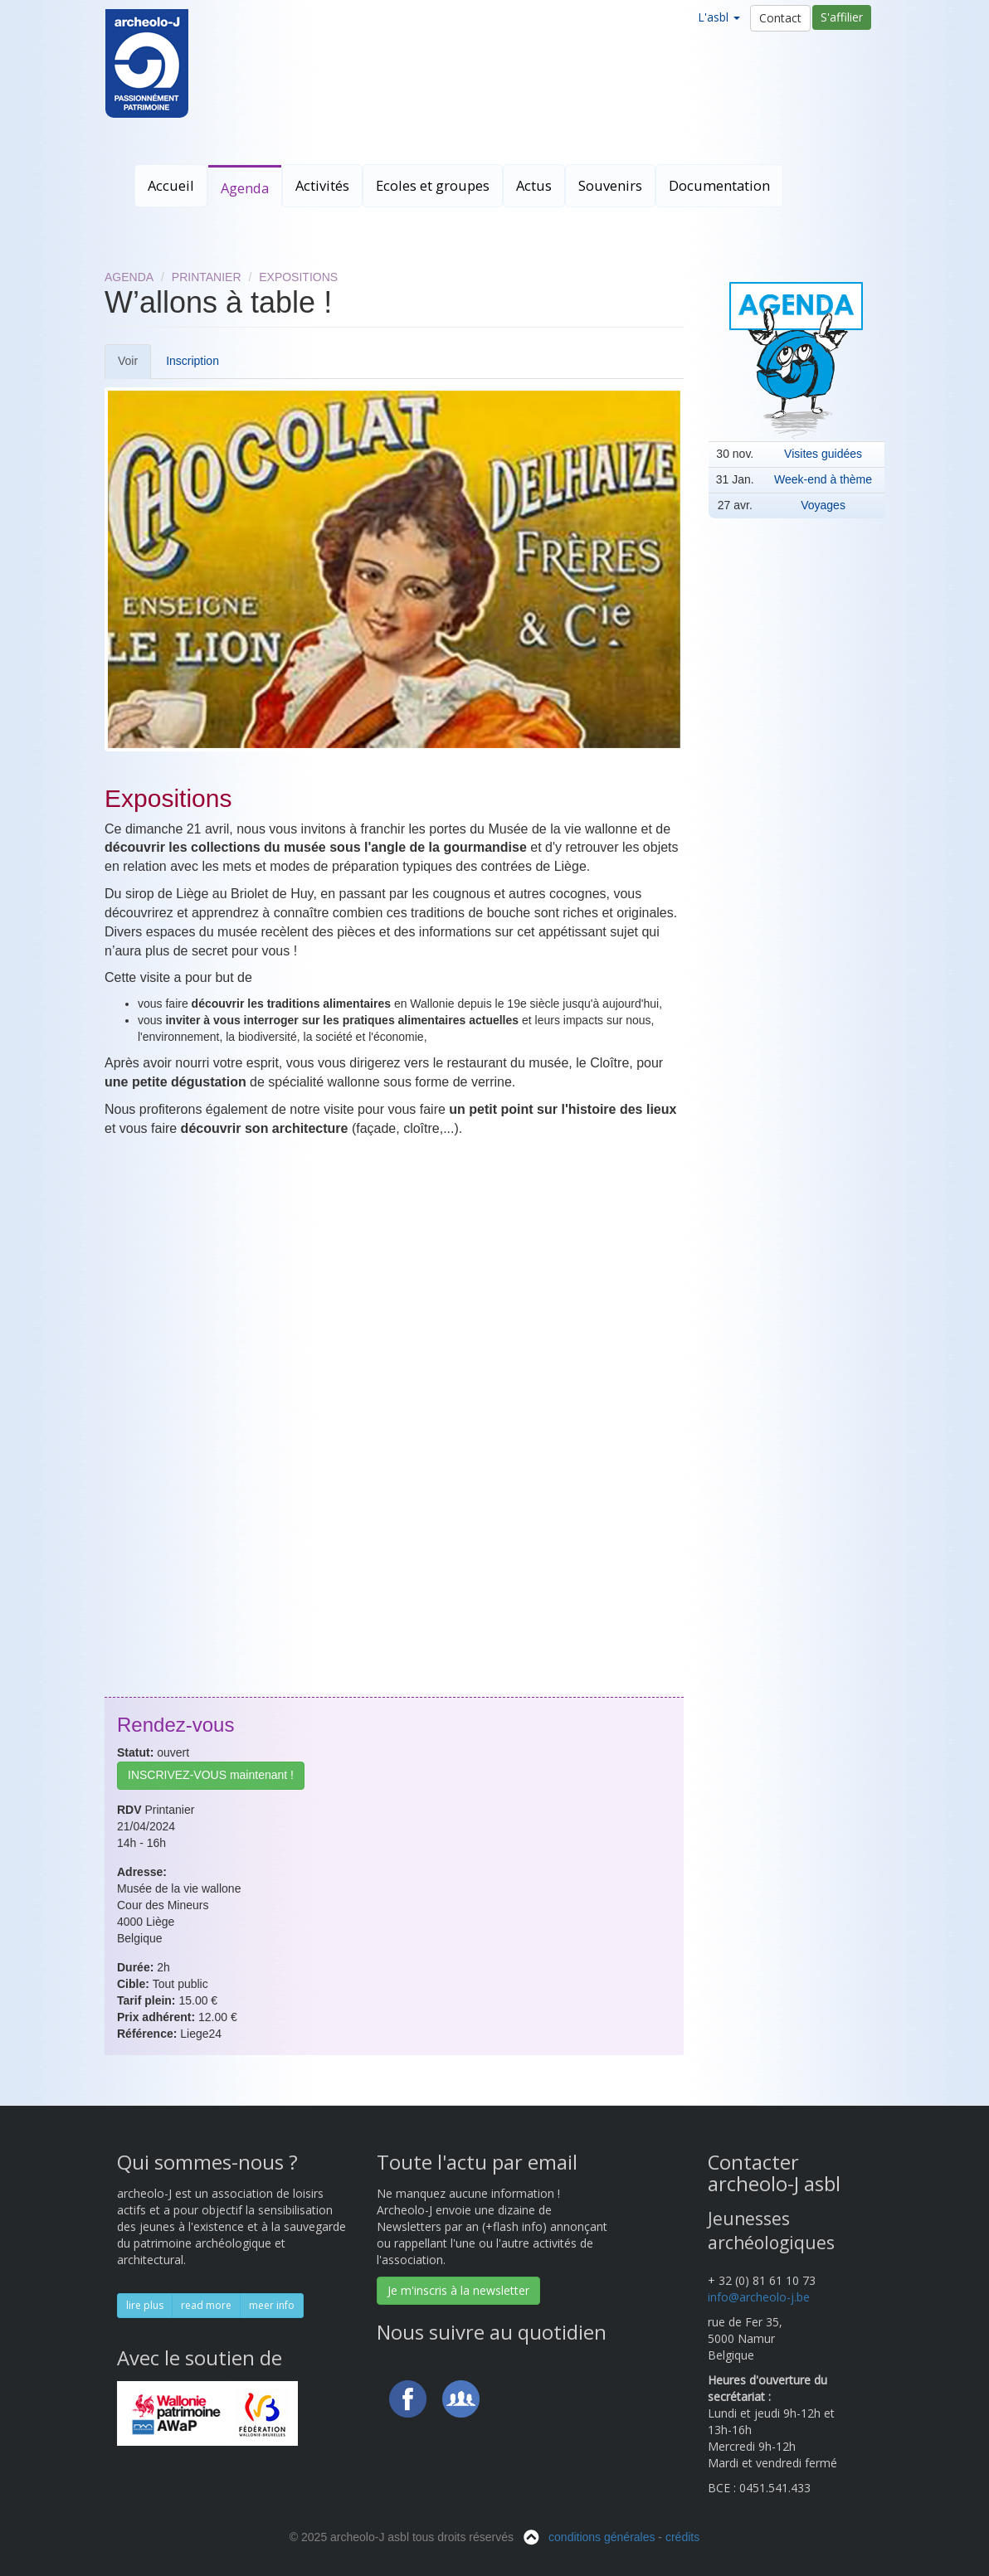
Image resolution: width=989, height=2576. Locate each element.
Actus (534, 185)
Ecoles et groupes (433, 185)
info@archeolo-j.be (759, 2297)
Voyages (823, 505)
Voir (134, 366)
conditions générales (601, 2537)
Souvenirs (610, 185)
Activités (322, 185)
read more (206, 2305)
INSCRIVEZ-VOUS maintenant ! (211, 1774)
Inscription (192, 360)
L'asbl (719, 17)
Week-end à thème (823, 479)
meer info (272, 2305)
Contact (780, 18)
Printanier (206, 277)
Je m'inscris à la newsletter (458, 2290)
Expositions (298, 277)
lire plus (144, 2305)
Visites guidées (823, 453)
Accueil (171, 185)
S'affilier (842, 17)
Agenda (245, 187)
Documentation (719, 185)
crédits (682, 2537)
